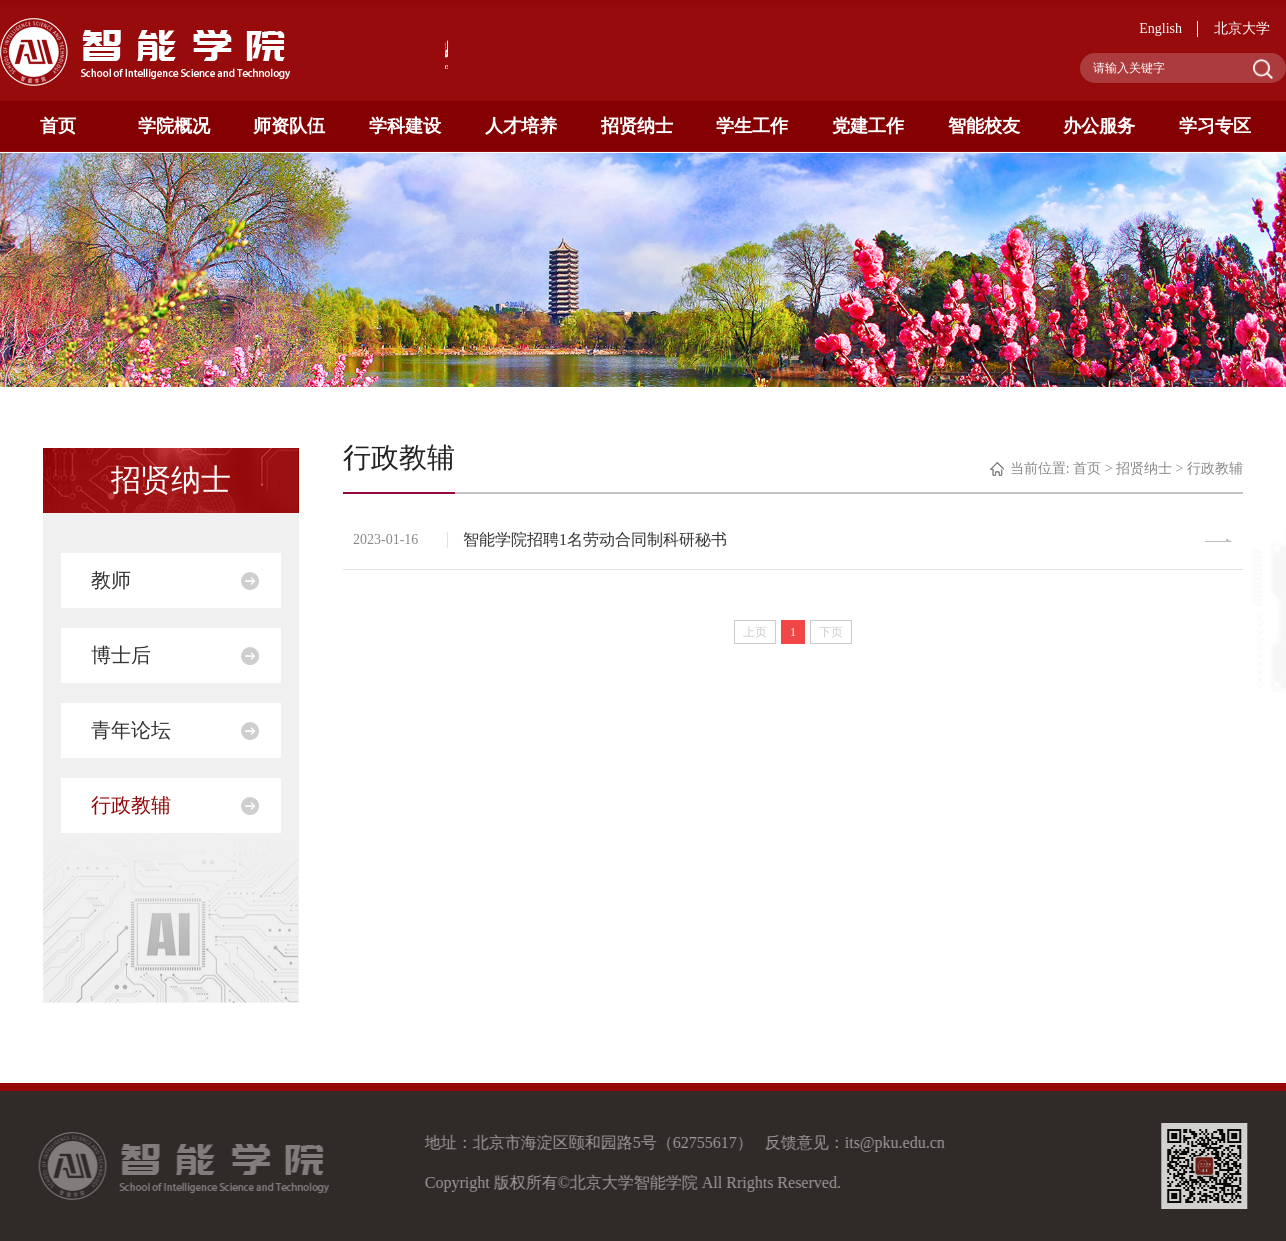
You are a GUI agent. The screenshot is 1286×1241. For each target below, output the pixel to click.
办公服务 (1099, 126)
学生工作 (752, 126)
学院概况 (174, 126)
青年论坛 (131, 730)
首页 (58, 126)
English (1160, 28)
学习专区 (1215, 126)
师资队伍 (289, 126)
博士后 (121, 655)
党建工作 (868, 126)
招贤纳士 (637, 126)
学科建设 (405, 126)
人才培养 (521, 126)
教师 (111, 580)
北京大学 (1242, 28)
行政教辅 (131, 805)
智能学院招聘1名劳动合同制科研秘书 (595, 539)
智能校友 (984, 126)
